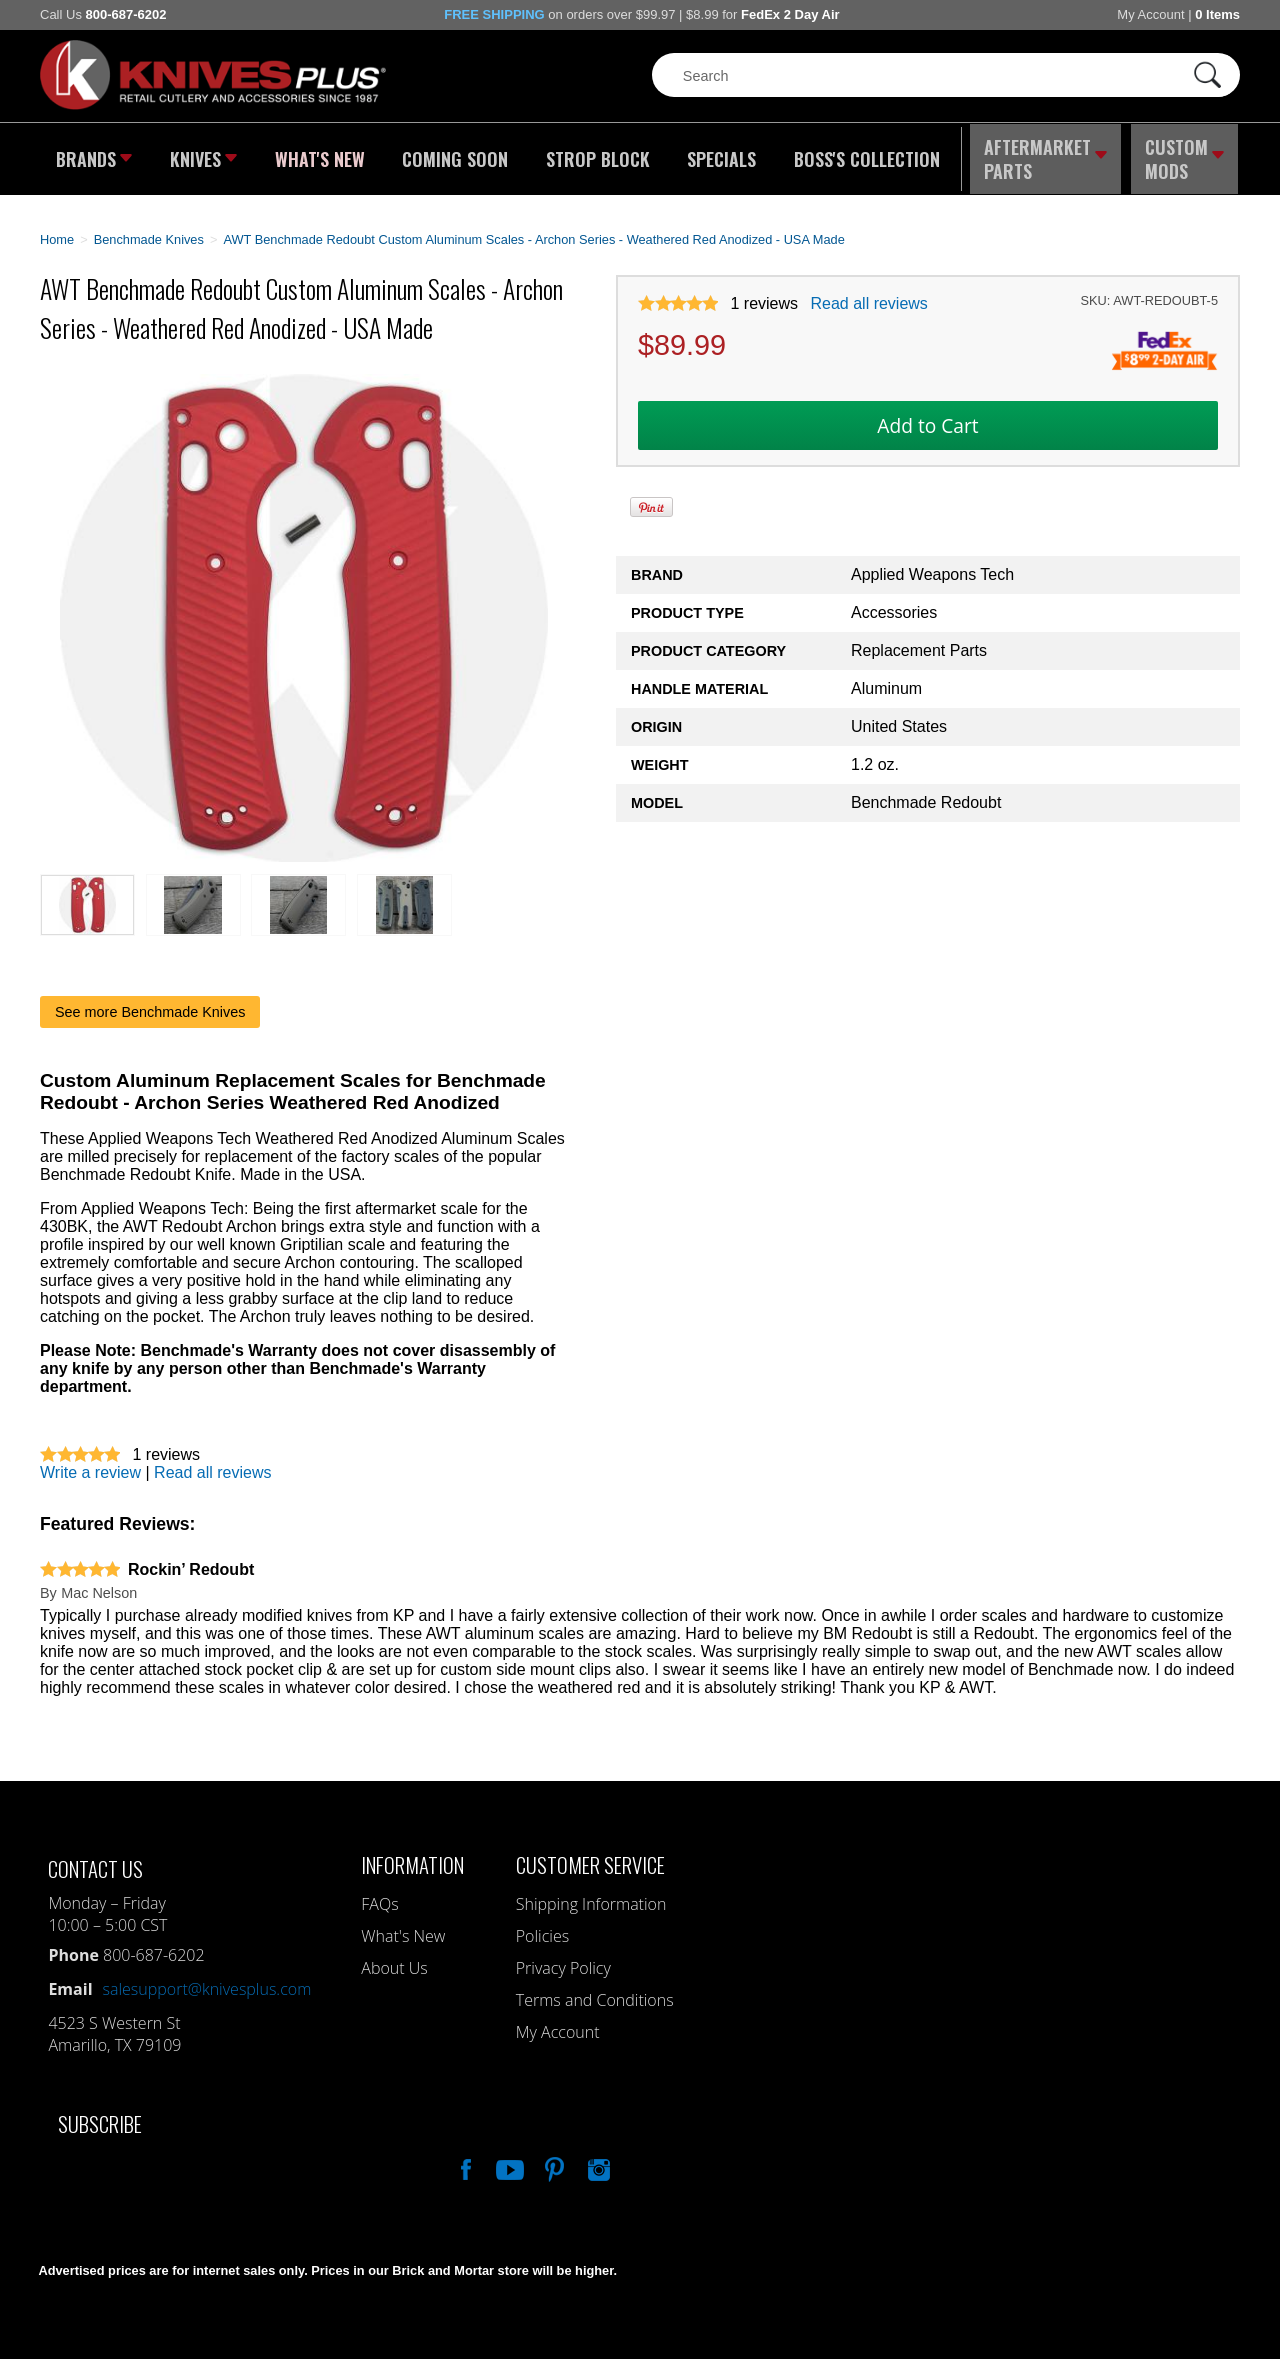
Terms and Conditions (595, 1991)
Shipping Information (591, 1895)
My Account (1150, 14)
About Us (394, 1959)
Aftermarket (1045, 155)
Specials (716, 155)
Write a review (90, 1463)
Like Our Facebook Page (464, 2158)
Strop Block (595, 155)
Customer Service (590, 1855)
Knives (204, 155)
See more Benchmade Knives (150, 1003)
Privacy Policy (563, 1959)
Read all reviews (868, 295)
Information (412, 1855)
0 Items (1217, 14)
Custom (1186, 155)
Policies (542, 1927)
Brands (92, 155)
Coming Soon (454, 155)
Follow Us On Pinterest (553, 2158)
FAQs (379, 1895)
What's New (321, 155)
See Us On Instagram (597, 2158)
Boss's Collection (860, 155)
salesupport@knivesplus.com (207, 1980)
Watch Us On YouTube (508, 2158)
